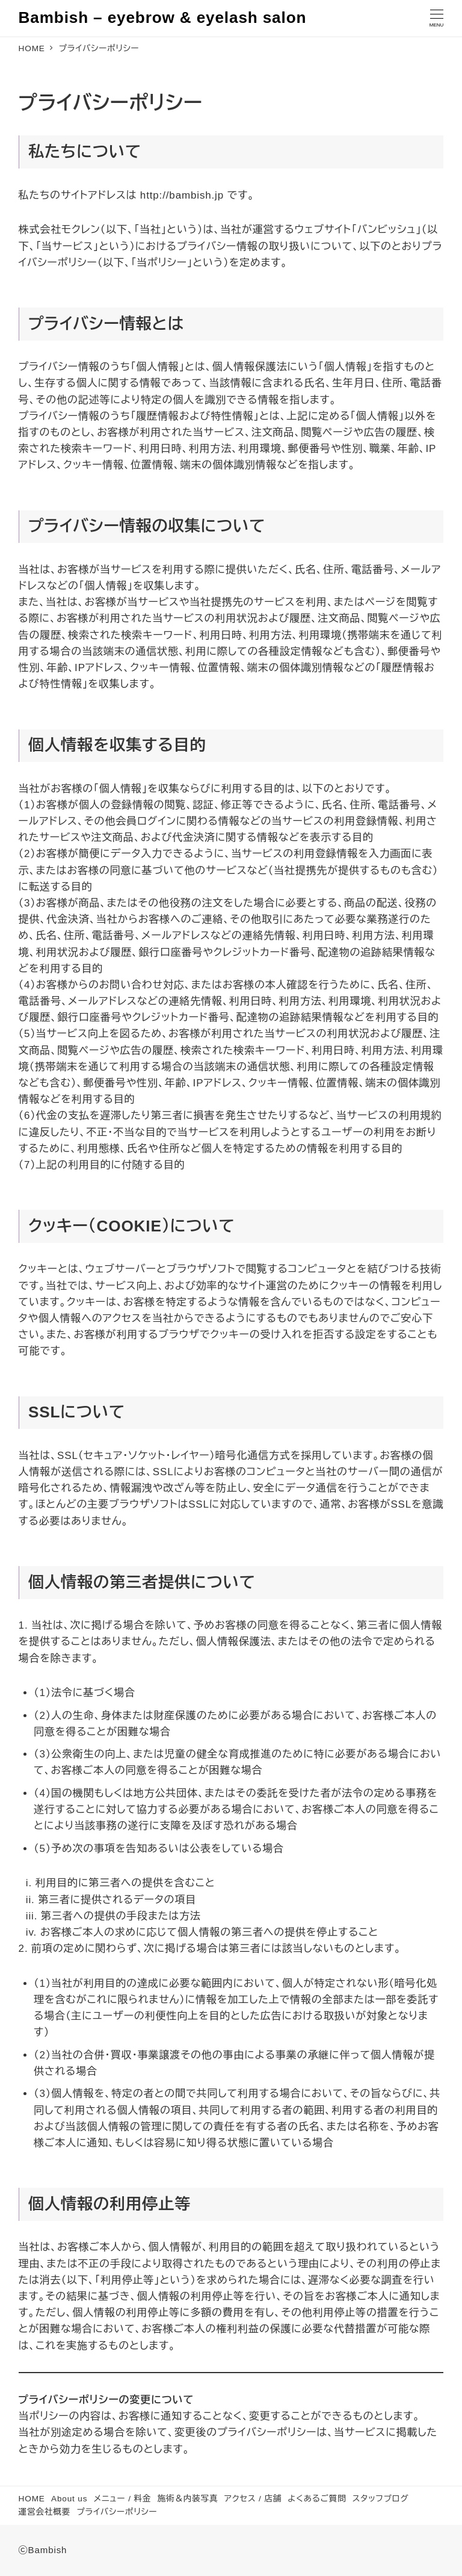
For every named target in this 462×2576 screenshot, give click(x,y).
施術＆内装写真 (187, 2498)
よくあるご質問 (317, 2498)
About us (69, 2498)
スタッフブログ (381, 2498)
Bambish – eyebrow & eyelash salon (163, 17)
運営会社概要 (45, 2511)
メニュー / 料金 (123, 2498)
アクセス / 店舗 (253, 2498)
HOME (32, 2498)
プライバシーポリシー (116, 2511)
